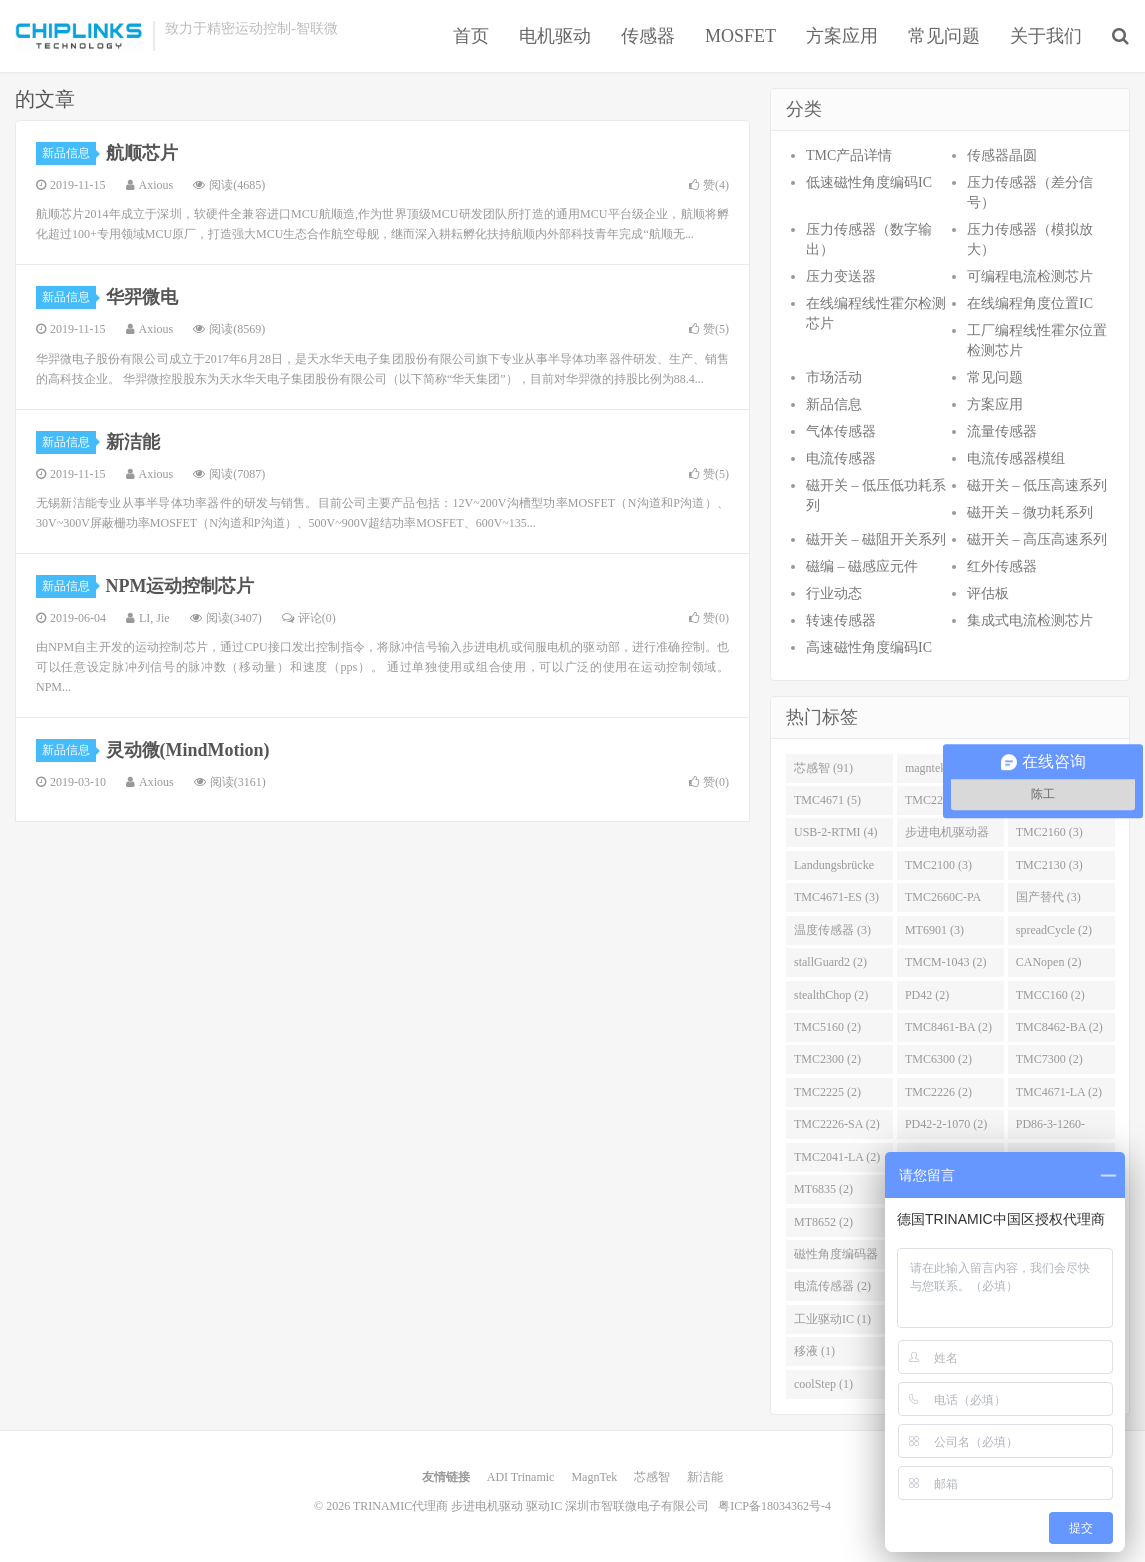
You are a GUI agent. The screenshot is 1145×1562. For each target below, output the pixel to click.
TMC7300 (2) (1049, 1059)
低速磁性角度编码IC (869, 182)
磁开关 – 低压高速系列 (1037, 485)
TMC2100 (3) (938, 865)
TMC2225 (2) (827, 1092)
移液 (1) (814, 1351)
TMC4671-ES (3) (836, 897)
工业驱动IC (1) (832, 1319)
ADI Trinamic (521, 1477)
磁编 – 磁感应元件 (862, 566)
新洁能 (133, 442)
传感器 (648, 36)
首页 (471, 36)
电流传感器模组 (1016, 458)
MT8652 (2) (823, 1222)
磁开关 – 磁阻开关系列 (876, 539)
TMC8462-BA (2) (1059, 1027)
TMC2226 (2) (938, 1092)
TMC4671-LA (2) (1059, 1092)
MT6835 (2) (823, 1189)
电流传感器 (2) (832, 1286)
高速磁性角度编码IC (869, 647)
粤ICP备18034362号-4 (774, 1506)
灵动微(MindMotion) (188, 750)
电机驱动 (555, 36)
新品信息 (69, 153)
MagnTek (594, 1477)
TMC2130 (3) (1049, 865)
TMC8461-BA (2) (948, 1027)
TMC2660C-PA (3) (943, 901)
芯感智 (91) (823, 768)
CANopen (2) (1049, 962)
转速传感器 (841, 620)
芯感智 (652, 1477)
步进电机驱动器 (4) (947, 836)
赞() (709, 185)
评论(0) (309, 618)
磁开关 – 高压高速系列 (1037, 539)
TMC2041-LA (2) (837, 1157)
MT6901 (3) (934, 930)
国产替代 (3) (1048, 897)
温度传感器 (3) (832, 930)
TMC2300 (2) (827, 1059)
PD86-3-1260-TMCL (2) (1050, 1128)
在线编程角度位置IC (1030, 303)
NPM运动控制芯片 (180, 586)
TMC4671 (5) (827, 800)
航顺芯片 (142, 153)
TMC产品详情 (849, 155)
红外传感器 (1002, 566)
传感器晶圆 (1002, 155)
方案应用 (842, 36)
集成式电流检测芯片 (1030, 620)
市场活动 (834, 377)
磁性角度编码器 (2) (836, 1258)
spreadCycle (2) (1054, 930)
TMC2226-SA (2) (837, 1124)
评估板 (988, 593)
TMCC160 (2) (1050, 995)
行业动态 (834, 593)
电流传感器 (841, 458)
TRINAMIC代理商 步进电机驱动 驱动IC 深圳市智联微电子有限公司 (79, 36)
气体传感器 (841, 431)
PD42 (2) (927, 995)
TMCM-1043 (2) (946, 962)
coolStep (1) (823, 1384)
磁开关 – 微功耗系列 (1030, 512)
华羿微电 (142, 297)
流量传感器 (1002, 431)
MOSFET (740, 36)
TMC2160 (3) (1049, 832)
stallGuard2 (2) (830, 962)
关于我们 (1046, 36)
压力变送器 (841, 276)
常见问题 (944, 36)
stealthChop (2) (831, 995)
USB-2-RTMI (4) (836, 832)
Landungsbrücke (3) (834, 869)
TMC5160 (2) (827, 1027)
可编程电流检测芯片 (1030, 276)
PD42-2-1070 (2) (946, 1124)
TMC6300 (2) (938, 1059)
